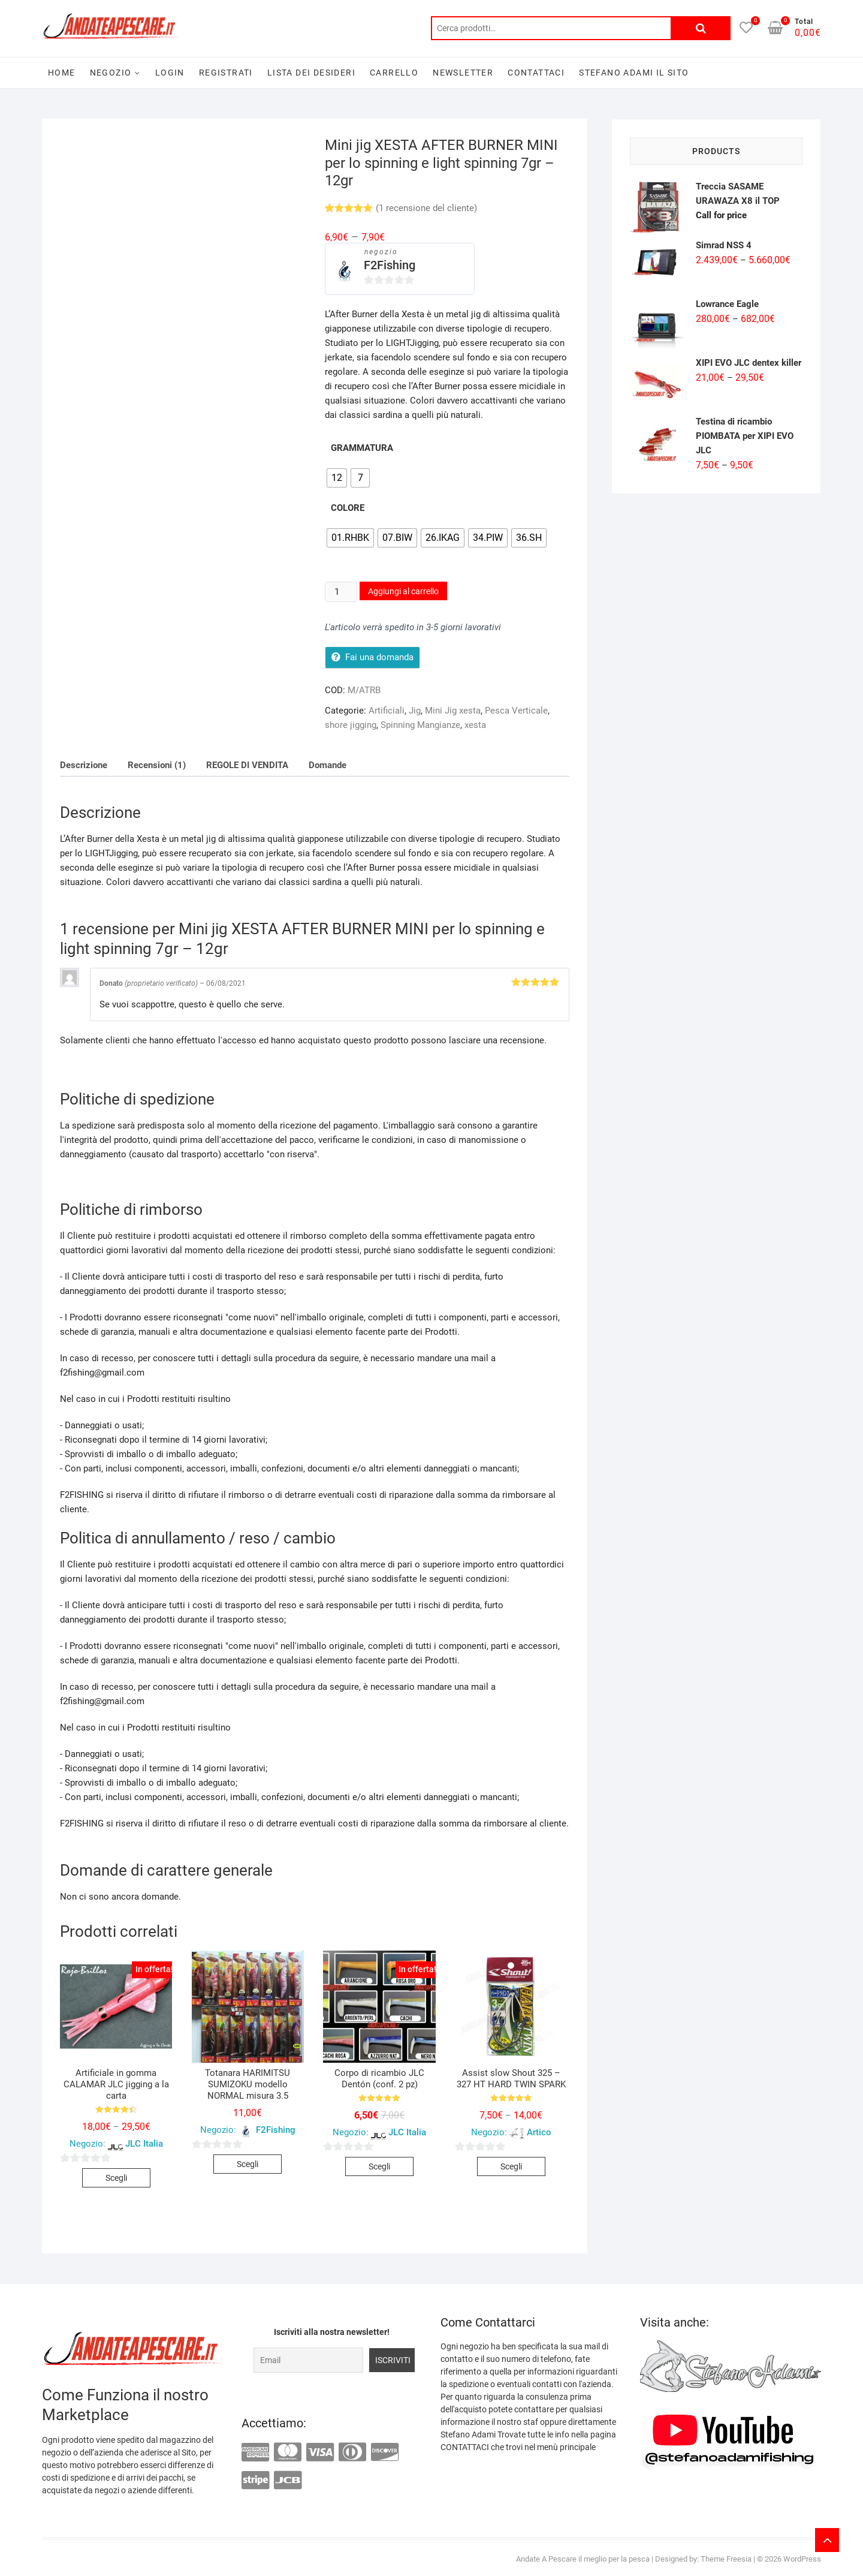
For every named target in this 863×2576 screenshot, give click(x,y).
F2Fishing (389, 265)
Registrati (226, 72)
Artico (539, 2132)
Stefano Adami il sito (634, 72)
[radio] (336, 478)
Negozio (111, 72)
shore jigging (350, 725)
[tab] (83, 765)
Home (62, 72)
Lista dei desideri (311, 72)
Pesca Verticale (516, 710)
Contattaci (536, 72)
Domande (327, 765)
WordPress (802, 2558)
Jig (415, 710)
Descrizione (83, 765)
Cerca (701, 28)
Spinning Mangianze (420, 725)
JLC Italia (144, 2143)
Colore (347, 507)
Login (170, 72)
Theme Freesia (726, 2558)
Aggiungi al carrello (403, 591)
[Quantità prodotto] (341, 592)
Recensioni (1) (157, 765)
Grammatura (362, 448)
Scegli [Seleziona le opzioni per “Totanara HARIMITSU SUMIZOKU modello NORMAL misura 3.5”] (247, 2164)
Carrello (394, 72)
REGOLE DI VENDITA (247, 765)
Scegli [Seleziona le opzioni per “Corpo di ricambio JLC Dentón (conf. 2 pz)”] (379, 2166)
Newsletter (463, 72)
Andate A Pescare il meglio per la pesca (583, 2558)
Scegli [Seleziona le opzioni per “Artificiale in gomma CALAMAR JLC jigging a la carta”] (116, 2178)
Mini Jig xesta (453, 710)
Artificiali (387, 710)
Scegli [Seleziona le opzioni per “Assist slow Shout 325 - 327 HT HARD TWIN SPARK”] (511, 2166)
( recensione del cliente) (426, 208)
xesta (475, 725)
